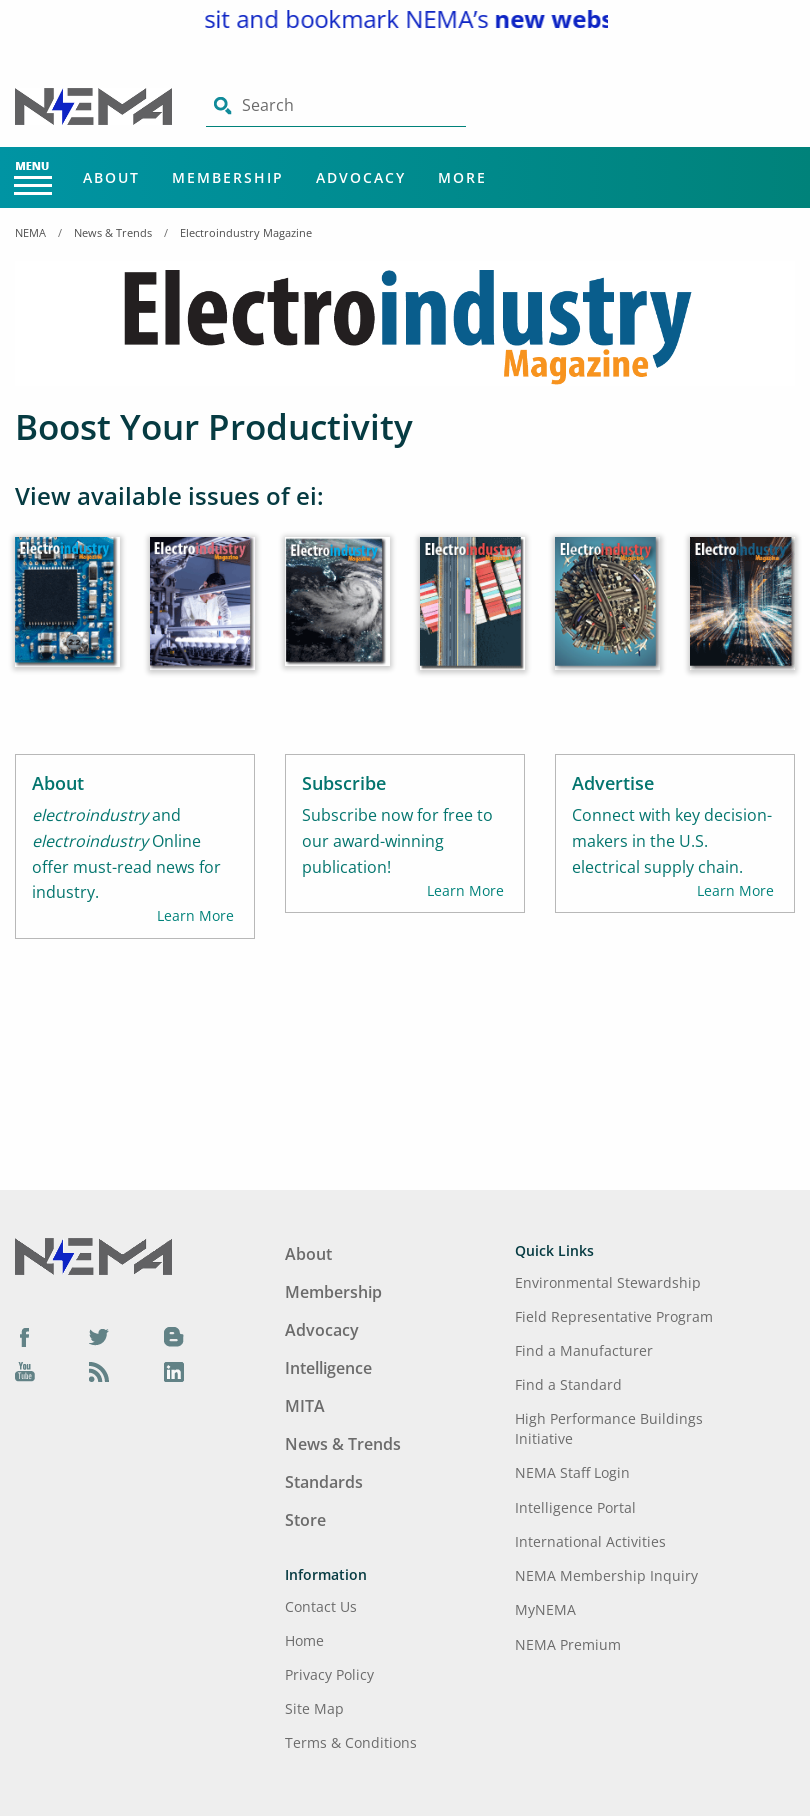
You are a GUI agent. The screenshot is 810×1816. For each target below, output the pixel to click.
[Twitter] (99, 1336)
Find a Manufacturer (584, 1350)
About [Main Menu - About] (111, 177)
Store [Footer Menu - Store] (305, 1520)
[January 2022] (742, 617)
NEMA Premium (568, 1644)
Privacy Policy (329, 1674)
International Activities (590, 1541)
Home (304, 1640)
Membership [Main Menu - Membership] (228, 177)
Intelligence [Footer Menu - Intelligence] (328, 1368)
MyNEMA (545, 1609)
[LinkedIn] (174, 1372)
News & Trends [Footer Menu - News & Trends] (343, 1444)
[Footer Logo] (93, 1255)
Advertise (613, 783)
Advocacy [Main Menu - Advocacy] (361, 177)
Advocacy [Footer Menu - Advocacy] (322, 1330)
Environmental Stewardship (608, 1282)
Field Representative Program (614, 1316)
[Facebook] (25, 1336)
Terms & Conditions (351, 1742)
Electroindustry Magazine (246, 232)
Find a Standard (568, 1384)
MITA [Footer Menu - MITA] (305, 1406)
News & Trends (113, 232)
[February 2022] (607, 617)
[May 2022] (202, 617)
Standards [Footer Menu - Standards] (324, 1482)
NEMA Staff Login (572, 1472)
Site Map (314, 1708)
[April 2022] (337, 616)
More (462, 177)
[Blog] (174, 1336)
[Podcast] (99, 1372)
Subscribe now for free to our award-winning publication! (397, 841)
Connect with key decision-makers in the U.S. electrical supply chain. (672, 841)
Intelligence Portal (575, 1507)
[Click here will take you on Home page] (95, 105)
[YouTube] (25, 1372)
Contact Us (321, 1606)
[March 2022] (472, 617)
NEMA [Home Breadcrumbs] (30, 232)
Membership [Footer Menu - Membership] (333, 1292)
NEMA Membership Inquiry (606, 1575)
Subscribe (344, 783)
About (58, 783)
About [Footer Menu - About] (308, 1254)
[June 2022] (67, 616)
